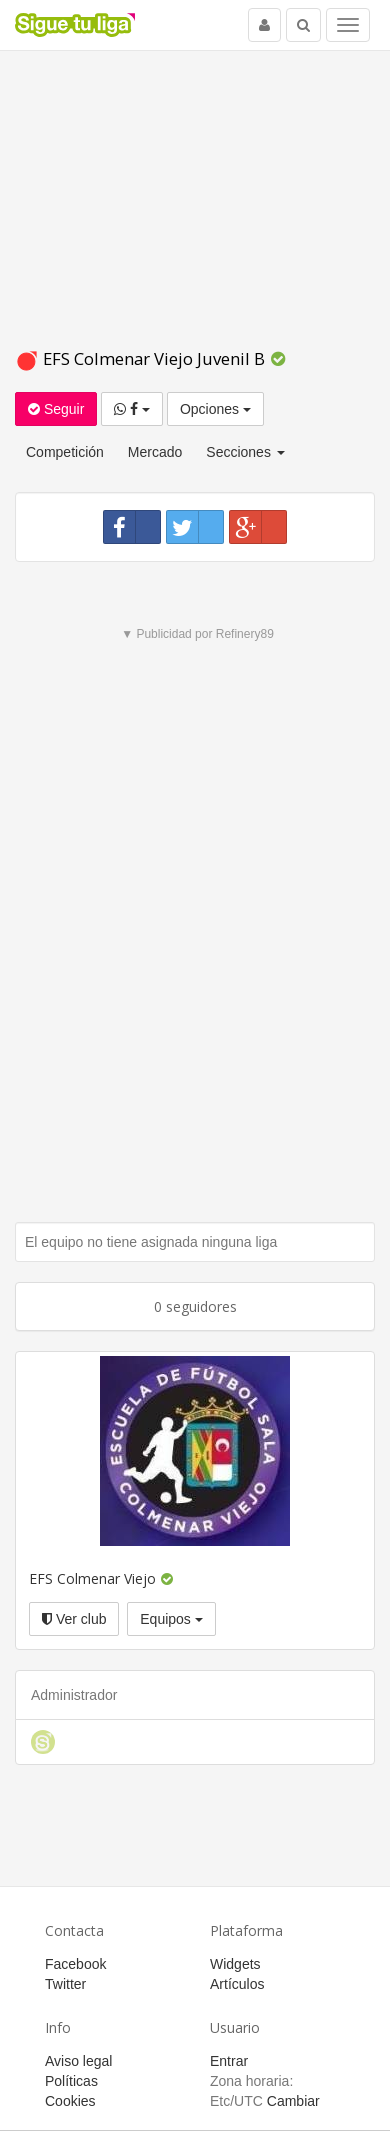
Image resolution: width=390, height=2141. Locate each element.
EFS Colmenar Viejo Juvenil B (142, 358)
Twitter (65, 1984)
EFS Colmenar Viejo (92, 1578)
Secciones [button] (245, 452)
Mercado (155, 452)
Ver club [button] (74, 1619)
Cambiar (293, 2101)
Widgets (235, 1964)
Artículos (237, 1984)
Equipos (171, 1619)
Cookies (70, 2101)
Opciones (215, 409)
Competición (65, 452)
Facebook (75, 1964)
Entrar (229, 2061)
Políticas (71, 2081)
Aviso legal (78, 2061)
